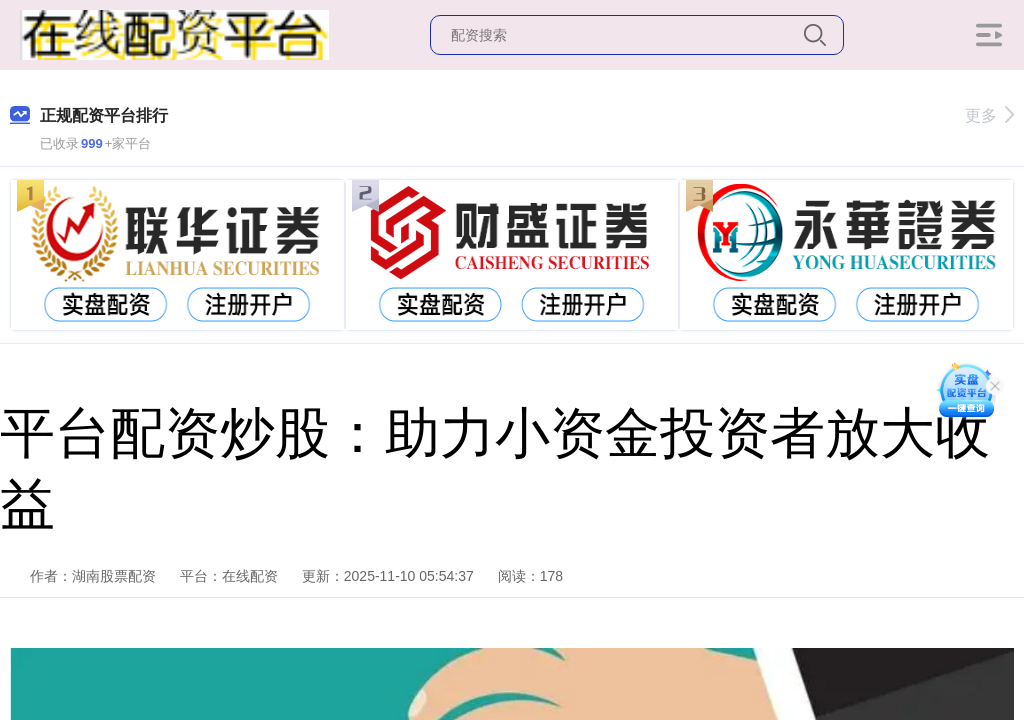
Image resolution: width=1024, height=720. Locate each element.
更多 (989, 115)
